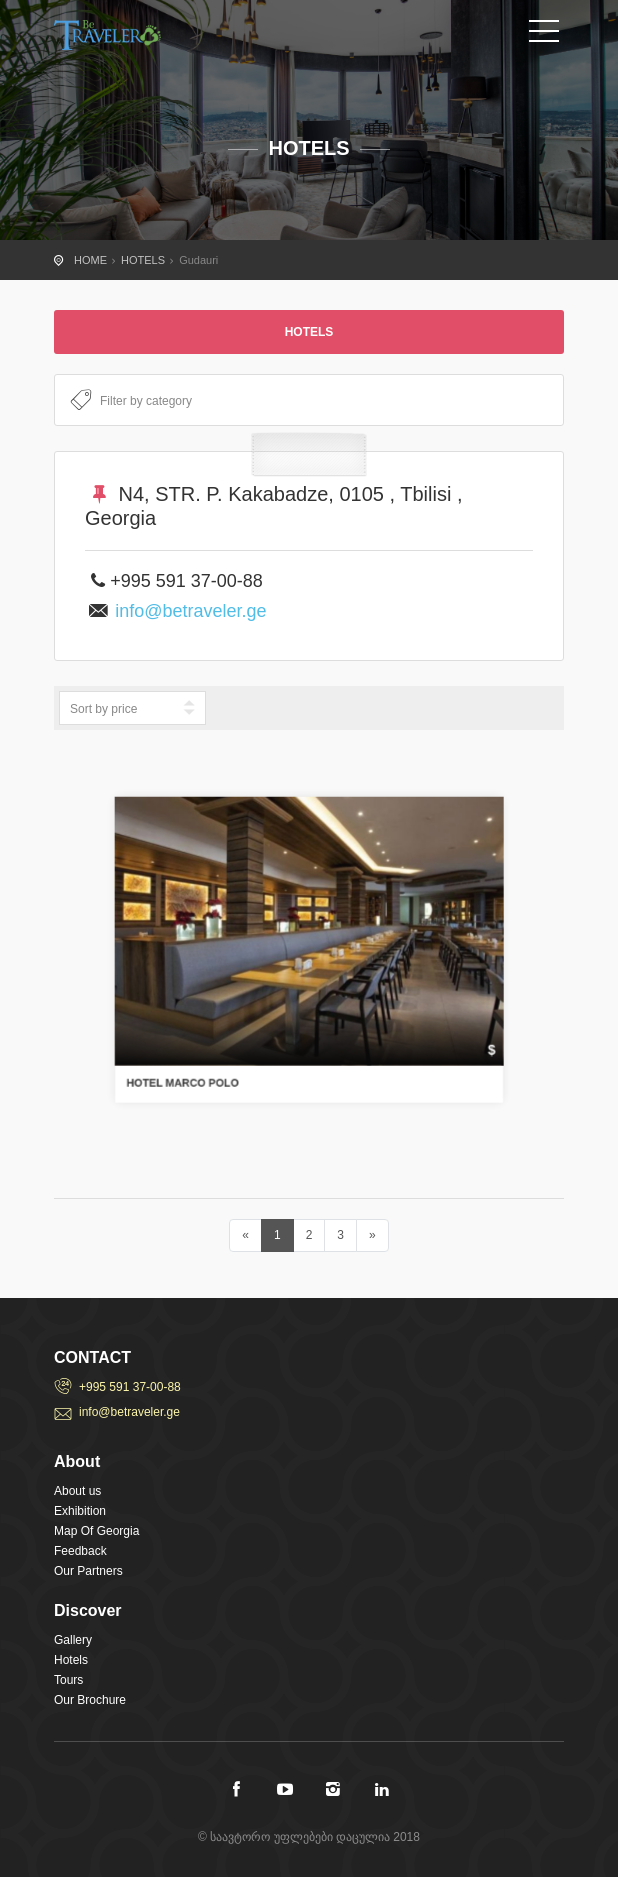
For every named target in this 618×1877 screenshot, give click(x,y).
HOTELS (143, 260)
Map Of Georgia (96, 1531)
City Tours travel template (144, 35)
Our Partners (88, 1571)
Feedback (80, 1551)
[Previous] (245, 1235)
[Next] (372, 1235)
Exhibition (80, 1511)
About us (77, 1491)
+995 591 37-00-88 (130, 1387)
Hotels (71, 1660)
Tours (68, 1680)
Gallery (73, 1640)
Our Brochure (90, 1700)
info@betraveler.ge (190, 611)
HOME (90, 260)
